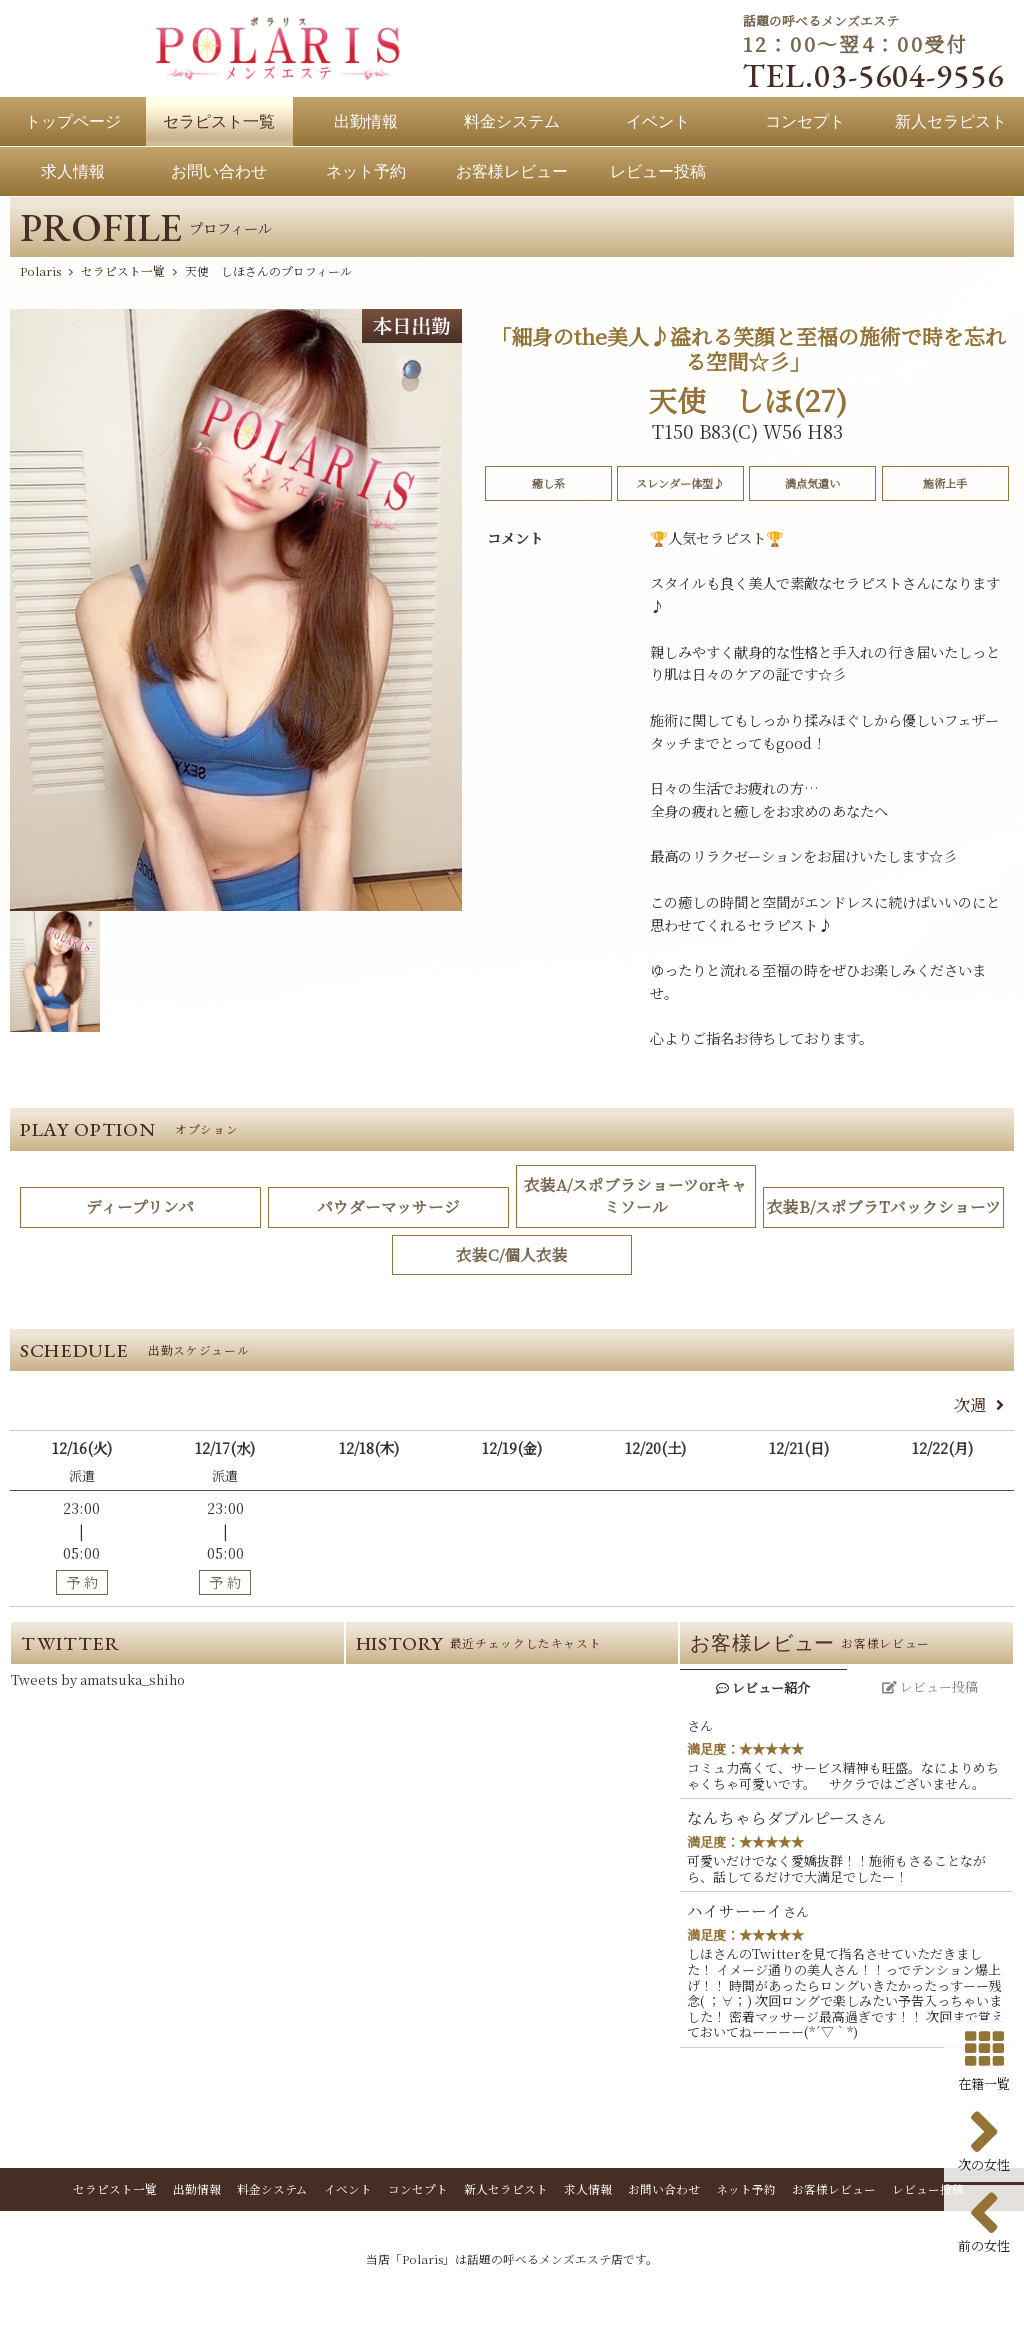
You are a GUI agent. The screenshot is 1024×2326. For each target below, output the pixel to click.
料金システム (272, 2192)
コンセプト (418, 2192)
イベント (348, 2192)
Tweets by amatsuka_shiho (98, 1682)
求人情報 (588, 2192)
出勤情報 (197, 2192)
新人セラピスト (506, 2192)
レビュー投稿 (928, 2192)
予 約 (82, 1584)
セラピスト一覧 (115, 2192)
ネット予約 (746, 2192)
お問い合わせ (664, 2192)
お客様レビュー (834, 2192)
